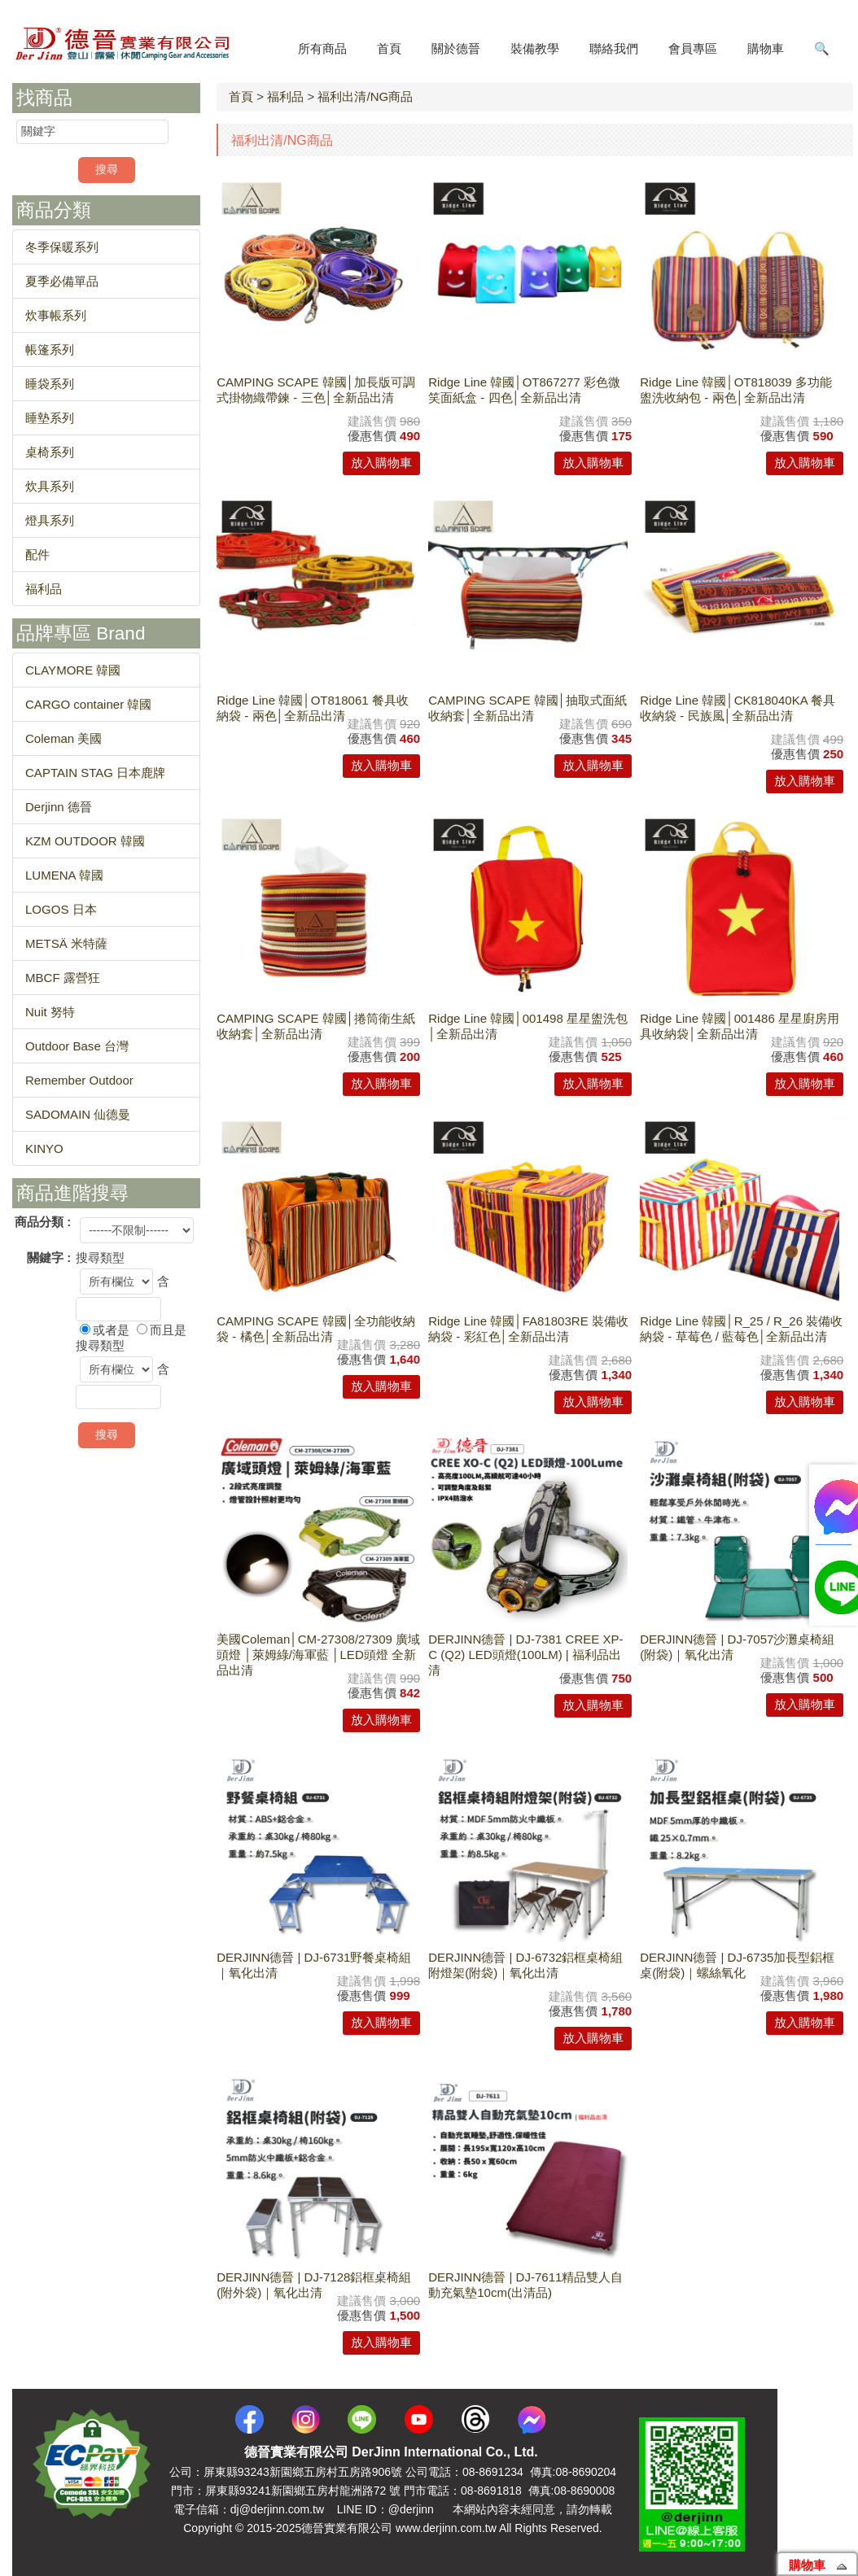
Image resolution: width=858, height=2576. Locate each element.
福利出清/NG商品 (365, 96)
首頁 (241, 96)
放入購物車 (381, 462)
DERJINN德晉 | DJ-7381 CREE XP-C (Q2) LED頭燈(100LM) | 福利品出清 (525, 1654)
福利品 (285, 96)
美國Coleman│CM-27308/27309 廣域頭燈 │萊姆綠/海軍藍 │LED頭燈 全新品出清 (318, 1654)
